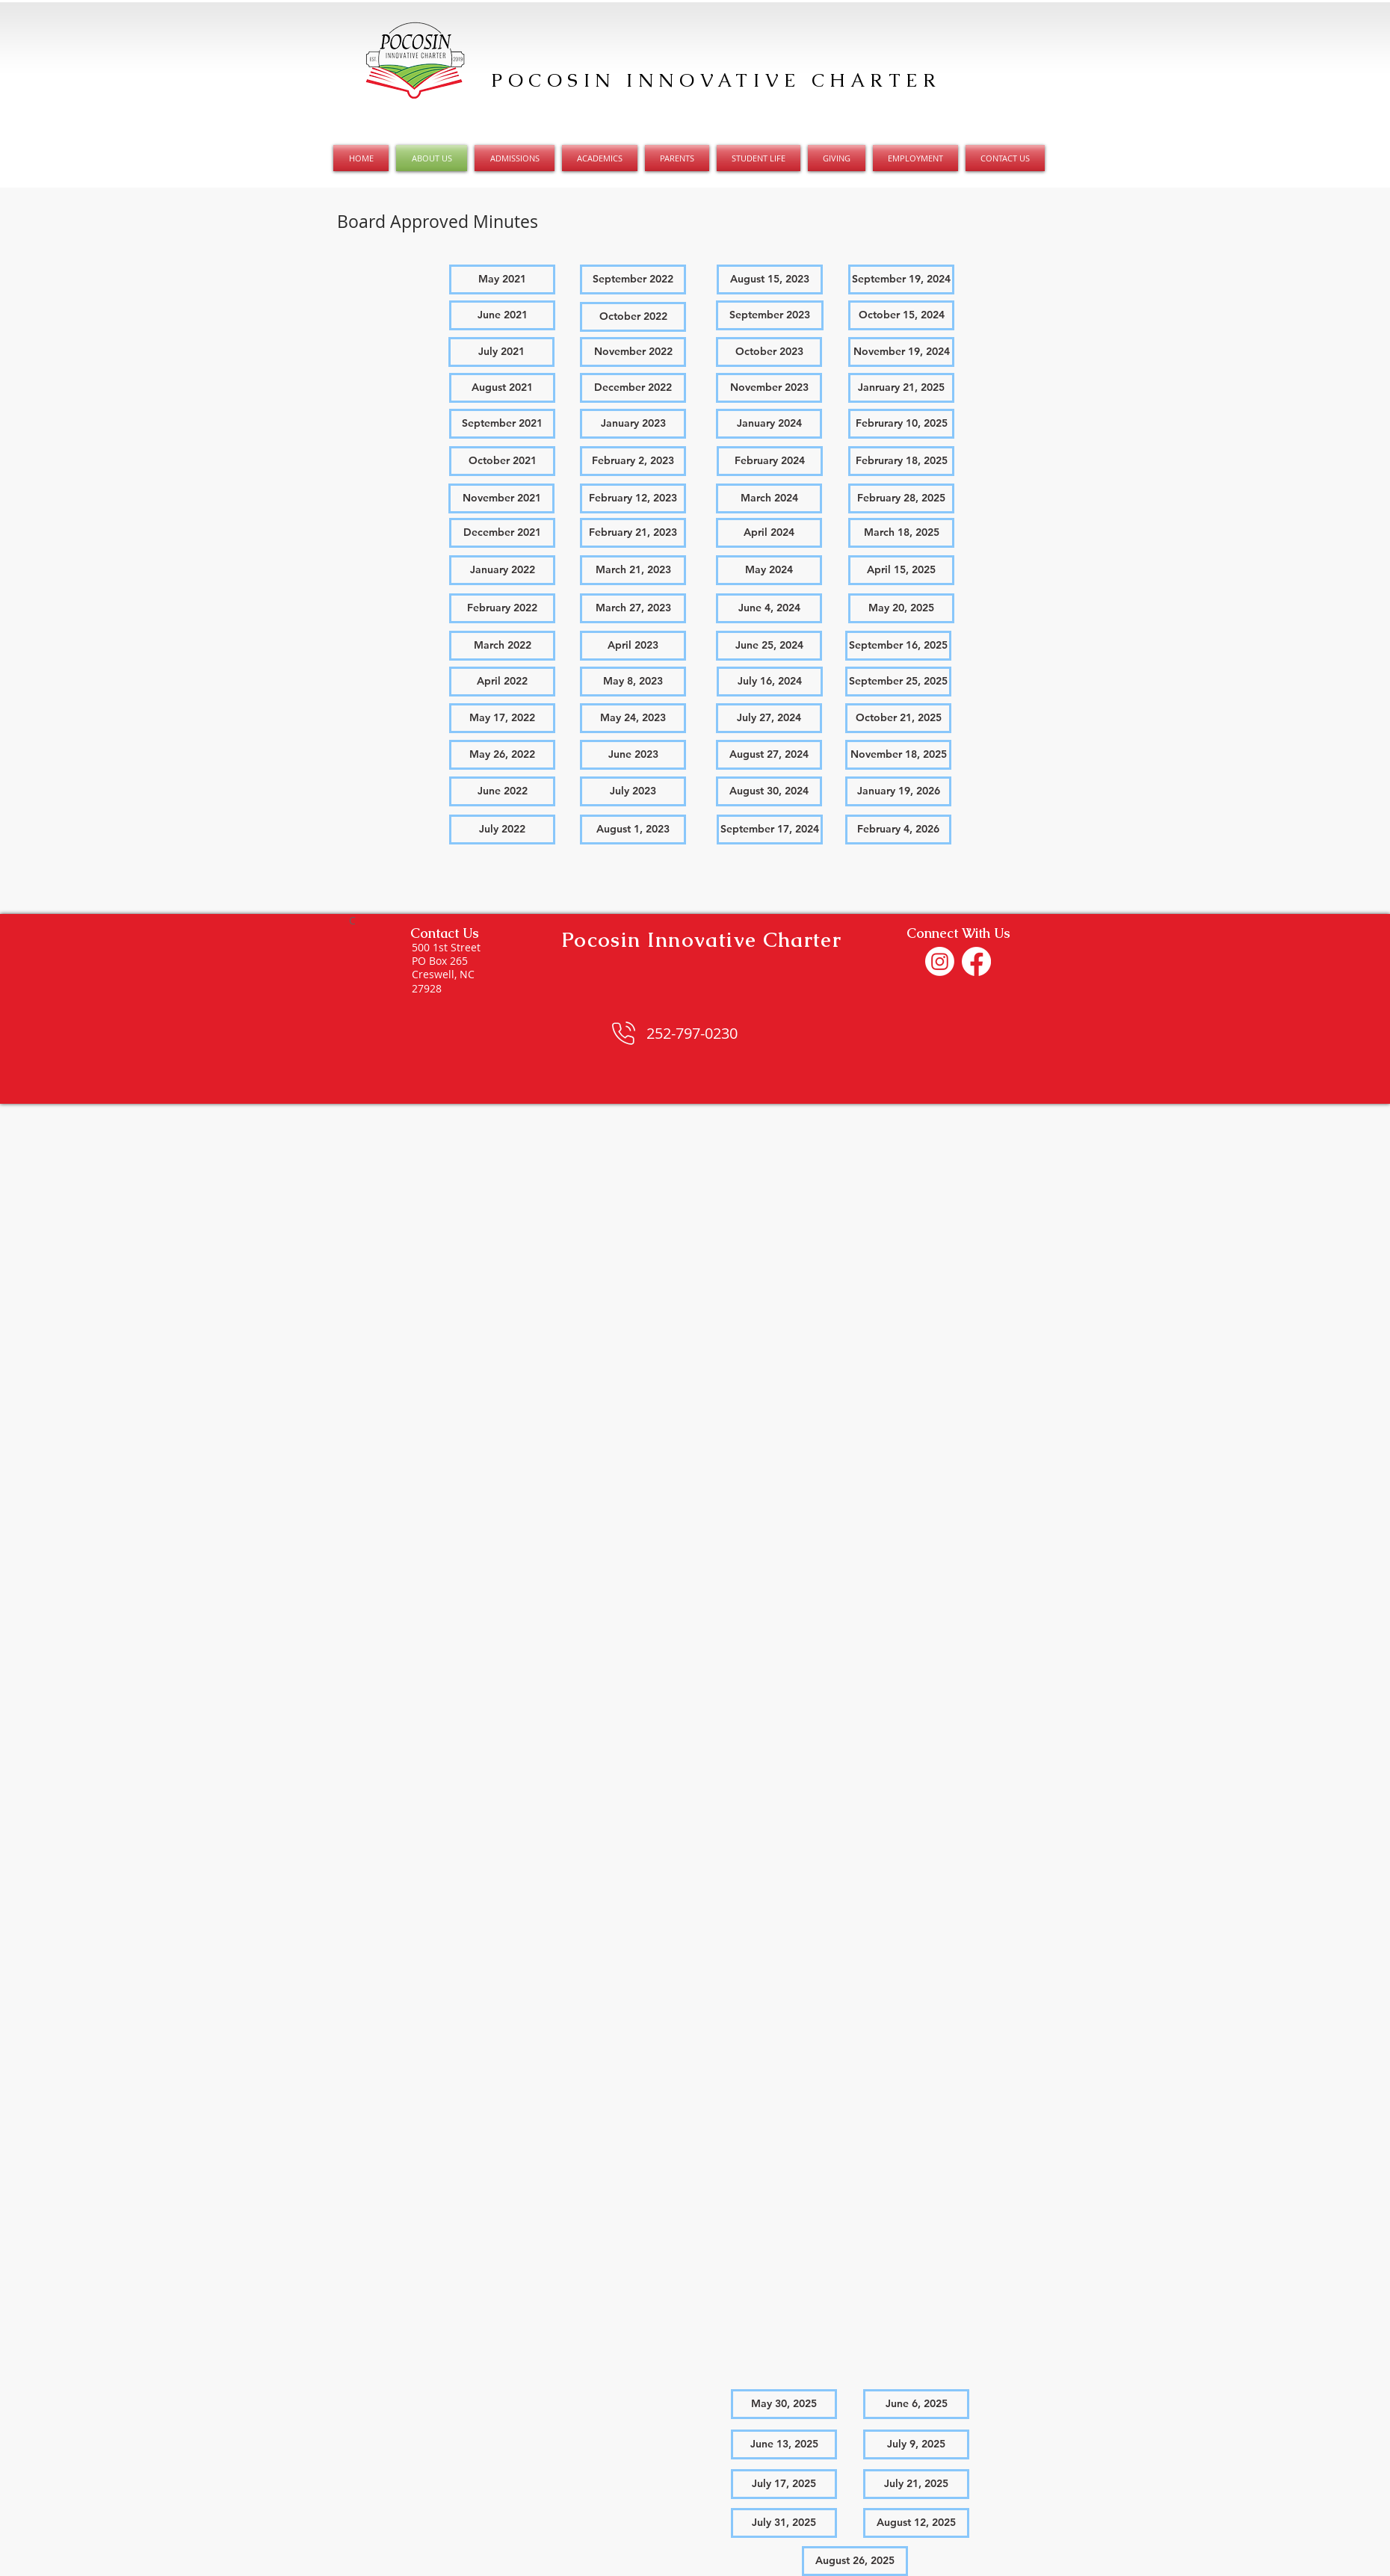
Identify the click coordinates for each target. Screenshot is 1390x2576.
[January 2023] (633, 424)
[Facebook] (976, 961)
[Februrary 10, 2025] (901, 424)
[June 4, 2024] (769, 608)
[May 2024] (769, 570)
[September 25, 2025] (898, 681)
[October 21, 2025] (898, 718)
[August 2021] (502, 388)
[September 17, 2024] (770, 829)
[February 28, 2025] (901, 498)
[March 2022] (502, 646)
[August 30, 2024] (769, 791)
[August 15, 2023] (770, 279)
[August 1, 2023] (633, 829)
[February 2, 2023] (633, 461)
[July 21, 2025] (916, 2484)
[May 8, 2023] (633, 681)
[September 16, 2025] (898, 646)
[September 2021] (502, 424)
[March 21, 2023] (633, 570)
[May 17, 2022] (502, 718)
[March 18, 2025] (901, 533)
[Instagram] (939, 961)
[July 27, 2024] (769, 718)
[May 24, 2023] (633, 718)
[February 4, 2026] (898, 829)
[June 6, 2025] (916, 2404)
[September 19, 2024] (901, 279)
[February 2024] (770, 461)
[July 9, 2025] (916, 2444)
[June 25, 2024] (769, 646)
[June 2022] (502, 791)
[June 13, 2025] (784, 2444)
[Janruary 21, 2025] (901, 388)
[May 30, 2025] (784, 2404)
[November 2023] (769, 388)
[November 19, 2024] (901, 352)
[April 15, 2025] (901, 570)
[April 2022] (502, 681)
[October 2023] (769, 352)
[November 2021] (501, 498)
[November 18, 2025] (898, 755)
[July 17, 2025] (784, 2484)
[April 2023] (633, 646)
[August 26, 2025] (855, 2561)
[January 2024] (769, 424)
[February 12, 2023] (633, 498)
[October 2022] (633, 317)
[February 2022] (502, 608)
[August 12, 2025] (916, 2523)
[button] (502, 829)
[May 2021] (502, 279)
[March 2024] (769, 498)
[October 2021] (502, 461)
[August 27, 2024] (769, 755)
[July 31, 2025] (784, 2523)
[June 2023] (633, 755)
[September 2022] (633, 279)
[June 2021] (502, 315)
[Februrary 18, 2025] (901, 461)
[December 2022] (633, 388)
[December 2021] (502, 533)
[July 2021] (501, 352)
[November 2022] (633, 352)
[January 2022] (502, 570)
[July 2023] (633, 791)
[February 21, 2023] (633, 533)
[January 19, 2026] (898, 791)
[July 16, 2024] (770, 681)
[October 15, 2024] (901, 315)
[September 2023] (770, 315)
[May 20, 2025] (901, 608)
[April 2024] (769, 533)
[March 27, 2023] (633, 608)
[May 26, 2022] (502, 755)
